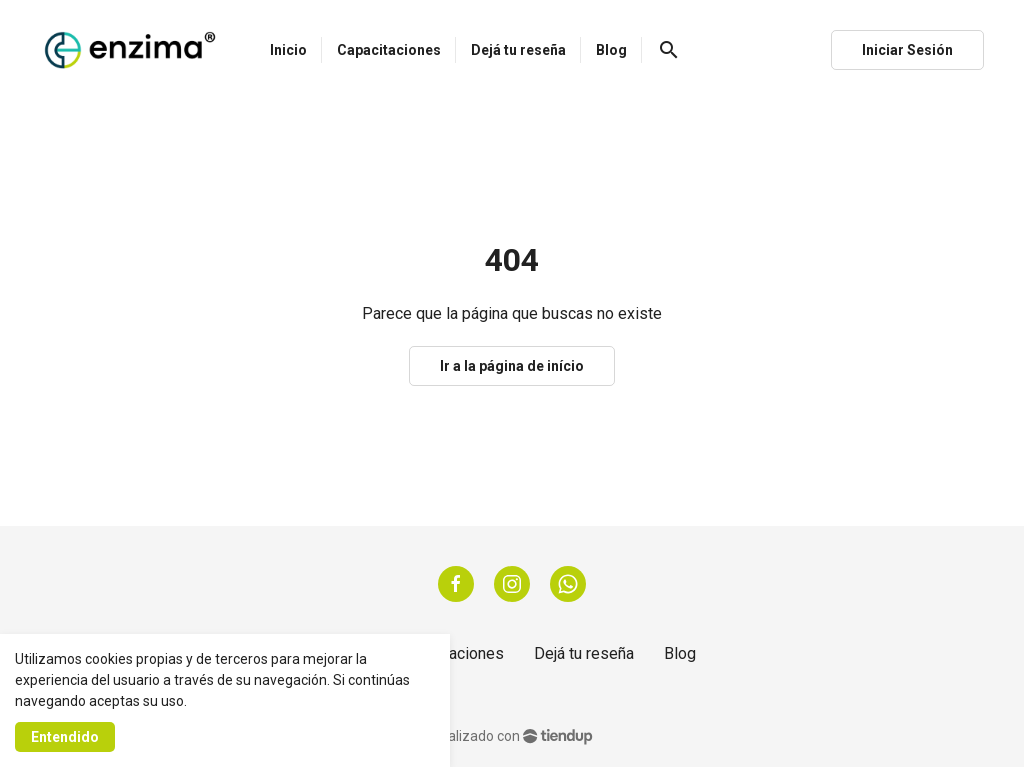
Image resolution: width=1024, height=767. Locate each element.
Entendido (65, 737)
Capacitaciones (450, 653)
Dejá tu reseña (584, 653)
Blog (680, 653)
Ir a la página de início (512, 366)
